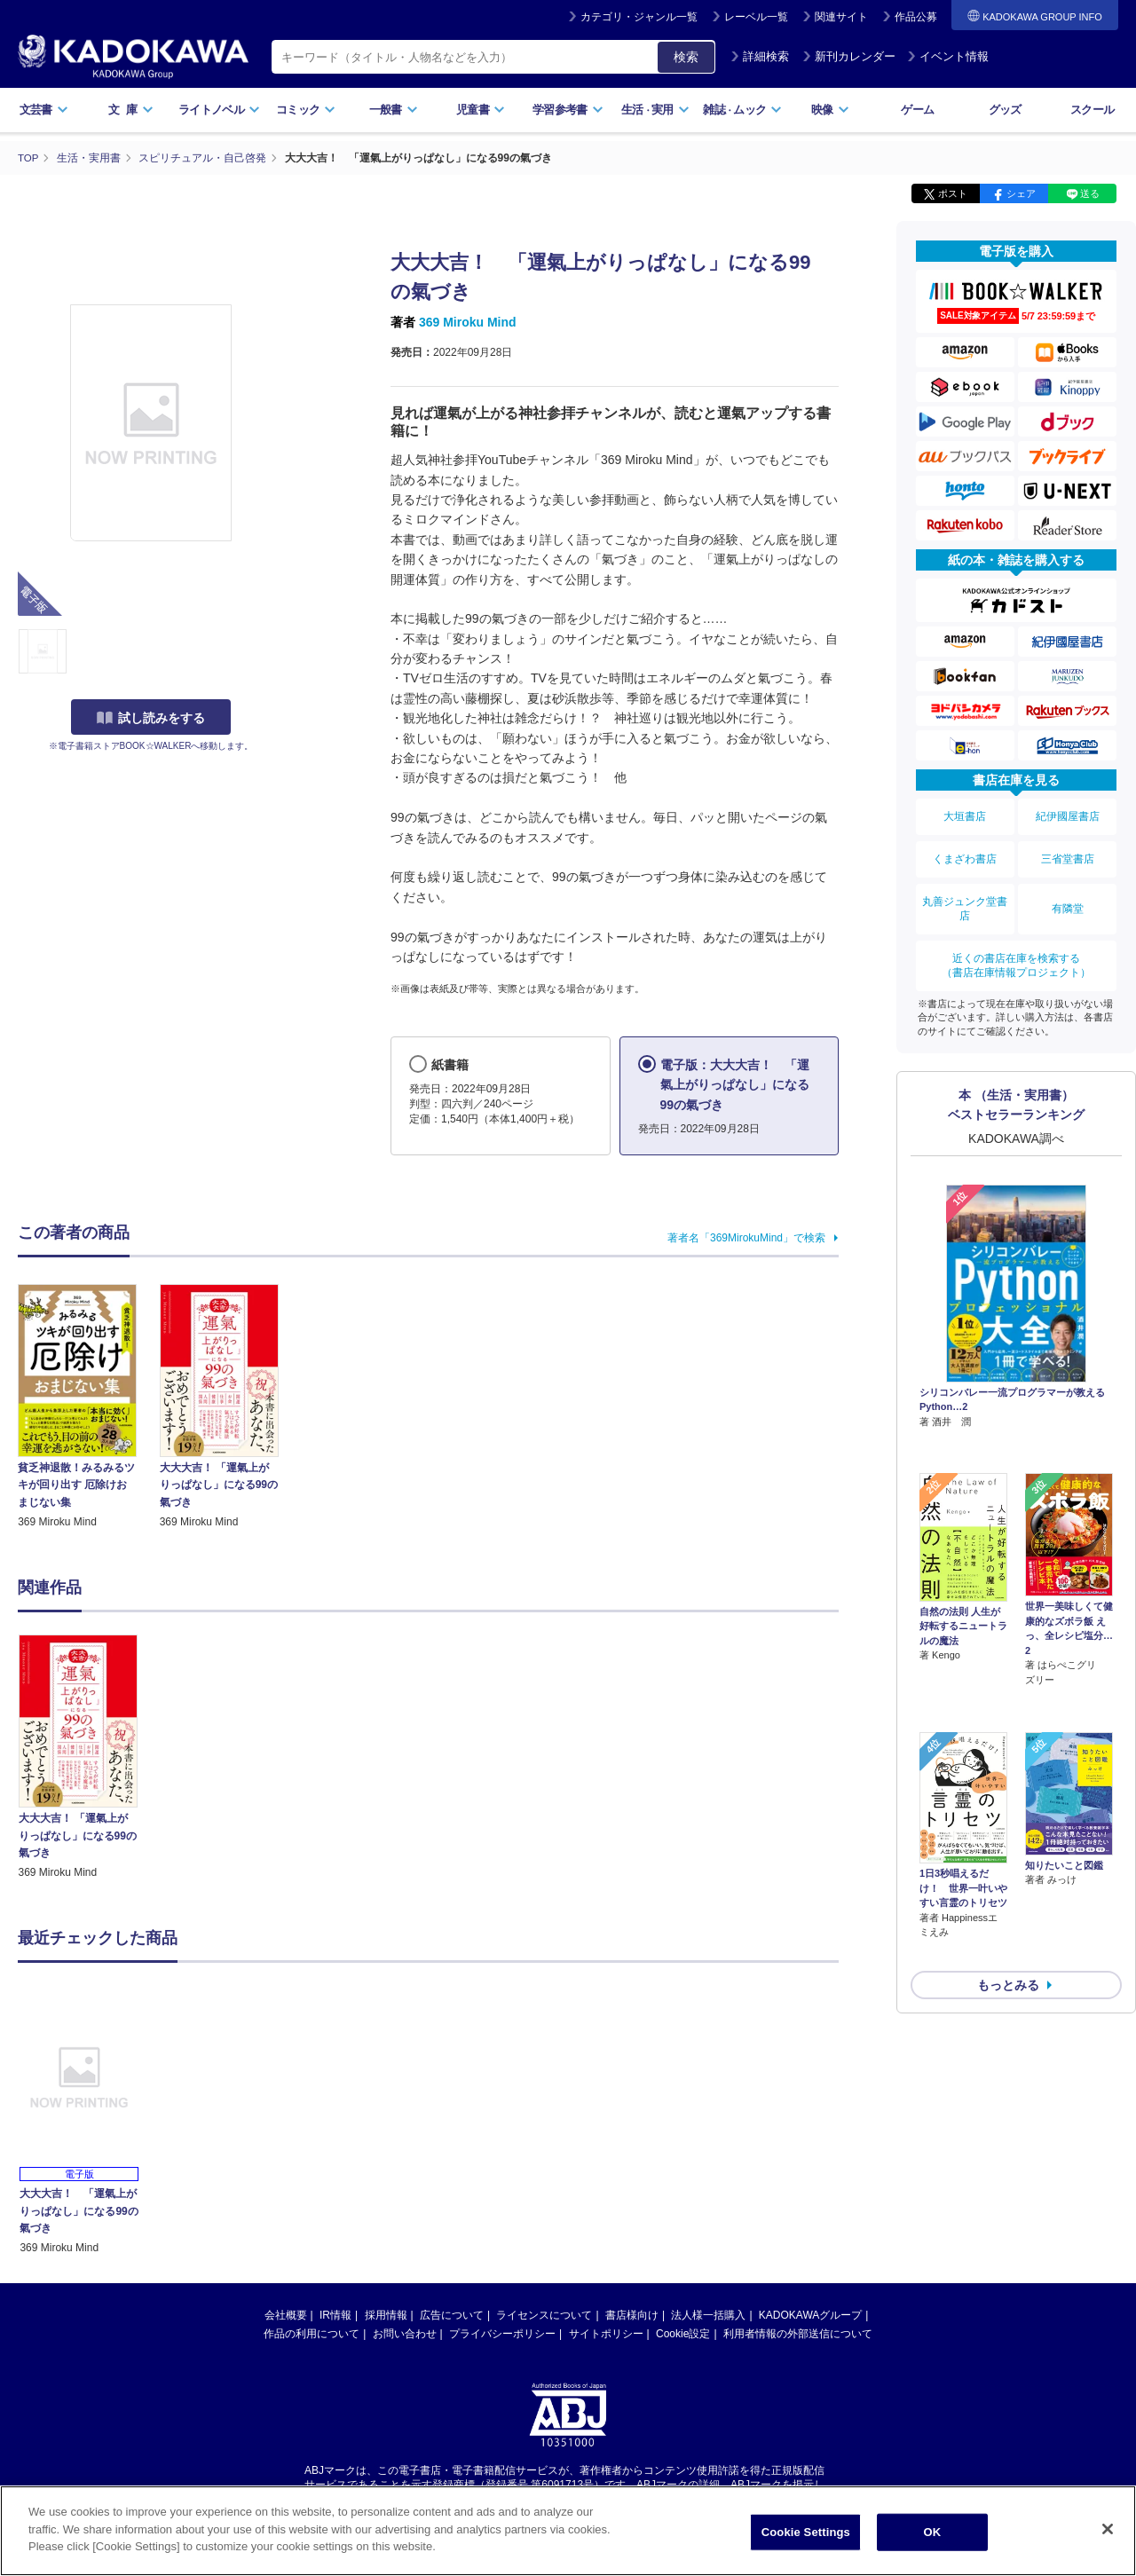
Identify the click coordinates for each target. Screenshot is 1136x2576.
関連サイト (841, 17)
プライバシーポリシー (502, 2333)
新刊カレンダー (848, 56)
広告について (452, 2314)
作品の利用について (311, 2333)
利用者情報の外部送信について (797, 2333)
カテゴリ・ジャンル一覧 (639, 17)
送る (1090, 193)
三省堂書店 (1067, 850)
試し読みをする (151, 718)
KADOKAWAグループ (810, 2314)
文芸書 (44, 109)
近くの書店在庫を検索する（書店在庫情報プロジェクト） (1016, 944)
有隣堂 (1068, 893)
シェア (1021, 193)
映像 (830, 109)
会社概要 (285, 2314)
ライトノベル (219, 109)
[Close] (1107, 2528)
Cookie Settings (805, 2532)
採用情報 (386, 2314)
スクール (1092, 109)
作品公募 (916, 17)
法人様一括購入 (708, 2314)
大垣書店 (964, 813)
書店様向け (632, 2314)
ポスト (952, 193)
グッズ (1005, 109)
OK (932, 2532)
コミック (305, 109)
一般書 (393, 109)
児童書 (480, 109)
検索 (686, 57)
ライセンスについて (544, 2314)
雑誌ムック (742, 109)
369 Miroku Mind (468, 322)
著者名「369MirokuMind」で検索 (746, 1237)
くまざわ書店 (965, 850)
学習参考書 (568, 109)
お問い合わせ (405, 2333)
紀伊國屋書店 (1068, 813)
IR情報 (335, 2314)
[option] (88, 1757)
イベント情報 (948, 56)
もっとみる (1008, 1866)
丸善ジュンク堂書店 (964, 893)
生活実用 (655, 109)
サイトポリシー (606, 2333)
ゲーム (917, 109)
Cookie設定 (683, 2333)
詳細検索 (759, 56)
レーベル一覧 (756, 17)
